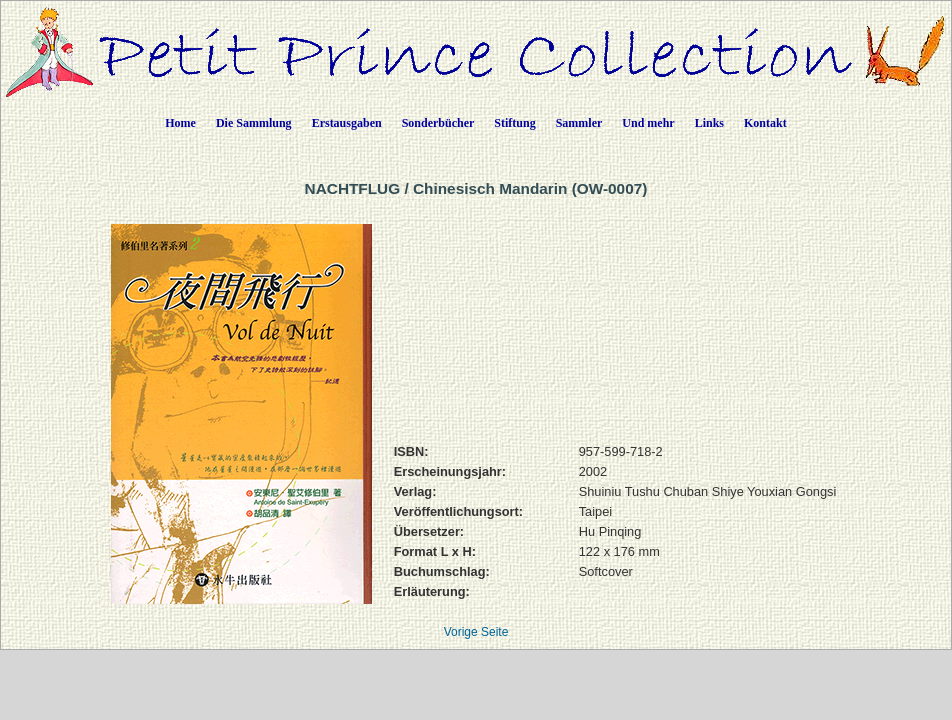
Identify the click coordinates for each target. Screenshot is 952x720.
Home (180, 123)
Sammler (579, 123)
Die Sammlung (254, 123)
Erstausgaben (347, 123)
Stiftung (514, 123)
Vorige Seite (476, 632)
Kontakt (765, 123)
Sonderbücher (438, 123)
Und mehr (648, 123)
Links (709, 123)
